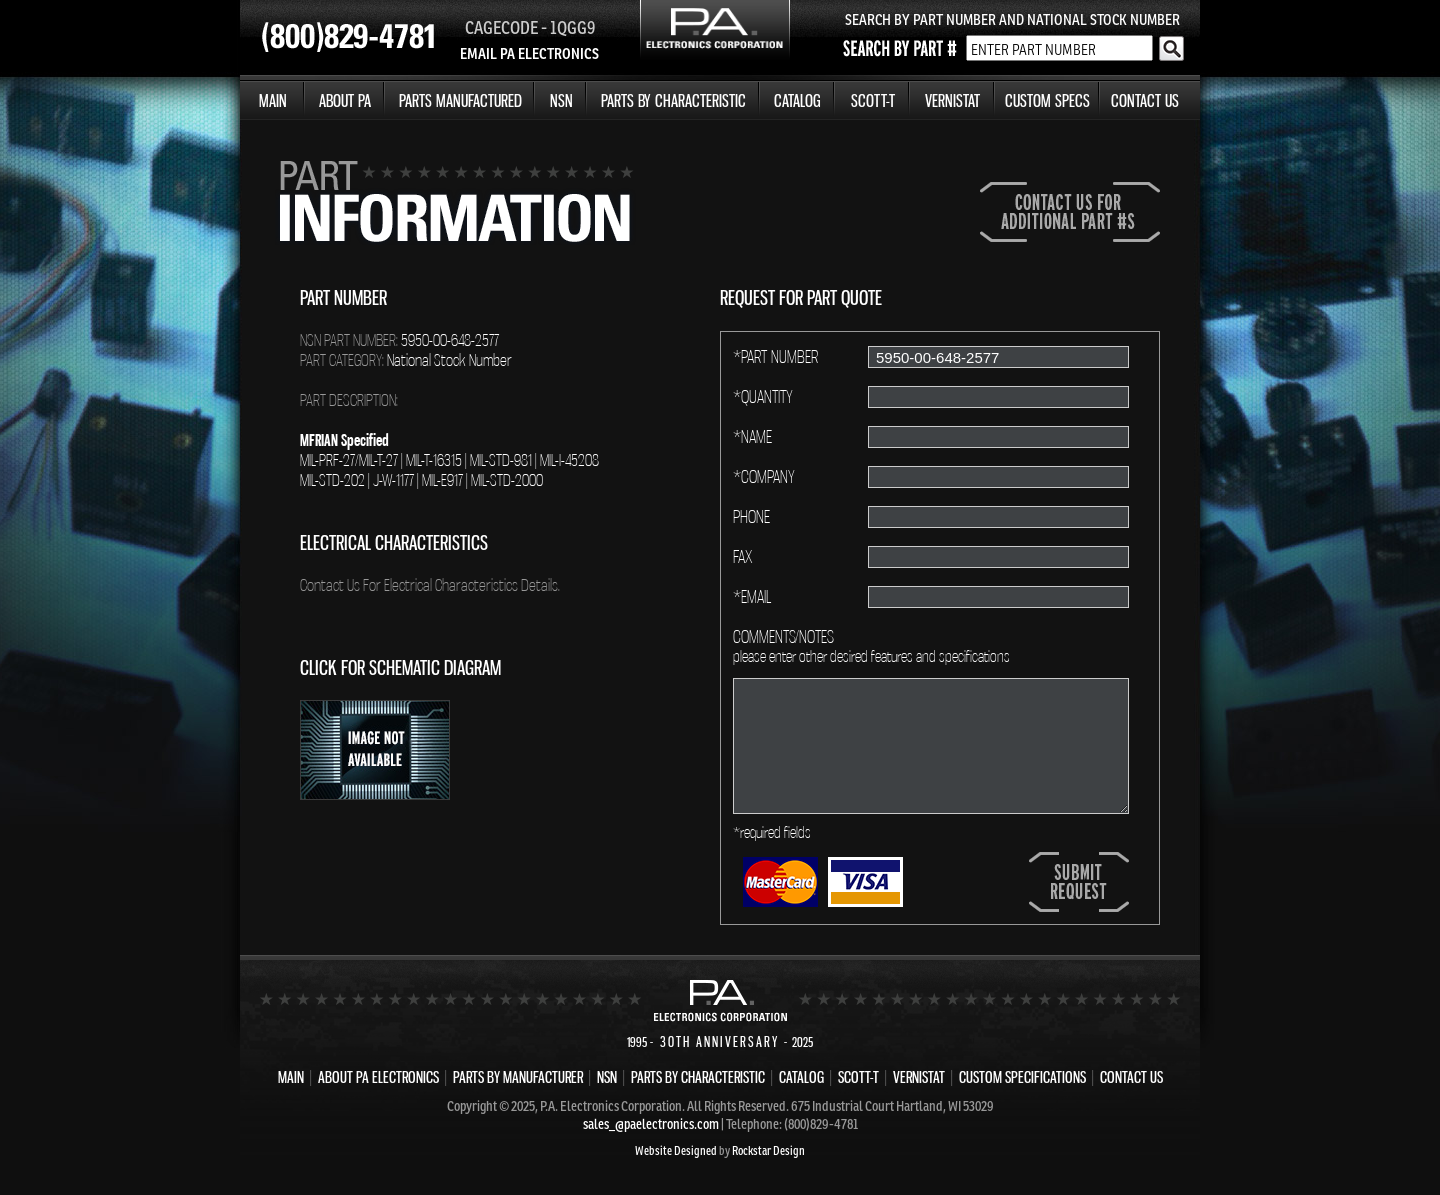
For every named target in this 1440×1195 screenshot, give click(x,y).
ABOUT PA (345, 100)
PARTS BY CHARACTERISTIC (673, 100)
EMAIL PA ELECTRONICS (529, 53)
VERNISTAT (952, 100)
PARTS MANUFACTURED (460, 100)
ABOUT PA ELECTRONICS (378, 1077)
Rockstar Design (768, 1150)
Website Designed (676, 1150)
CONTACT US (1145, 100)
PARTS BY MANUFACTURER (518, 1077)
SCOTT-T (873, 100)
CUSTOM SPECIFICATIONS (1022, 1077)
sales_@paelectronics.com (651, 1124)
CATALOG (797, 100)
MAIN (273, 100)
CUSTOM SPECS (1047, 100)
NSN (561, 100)
